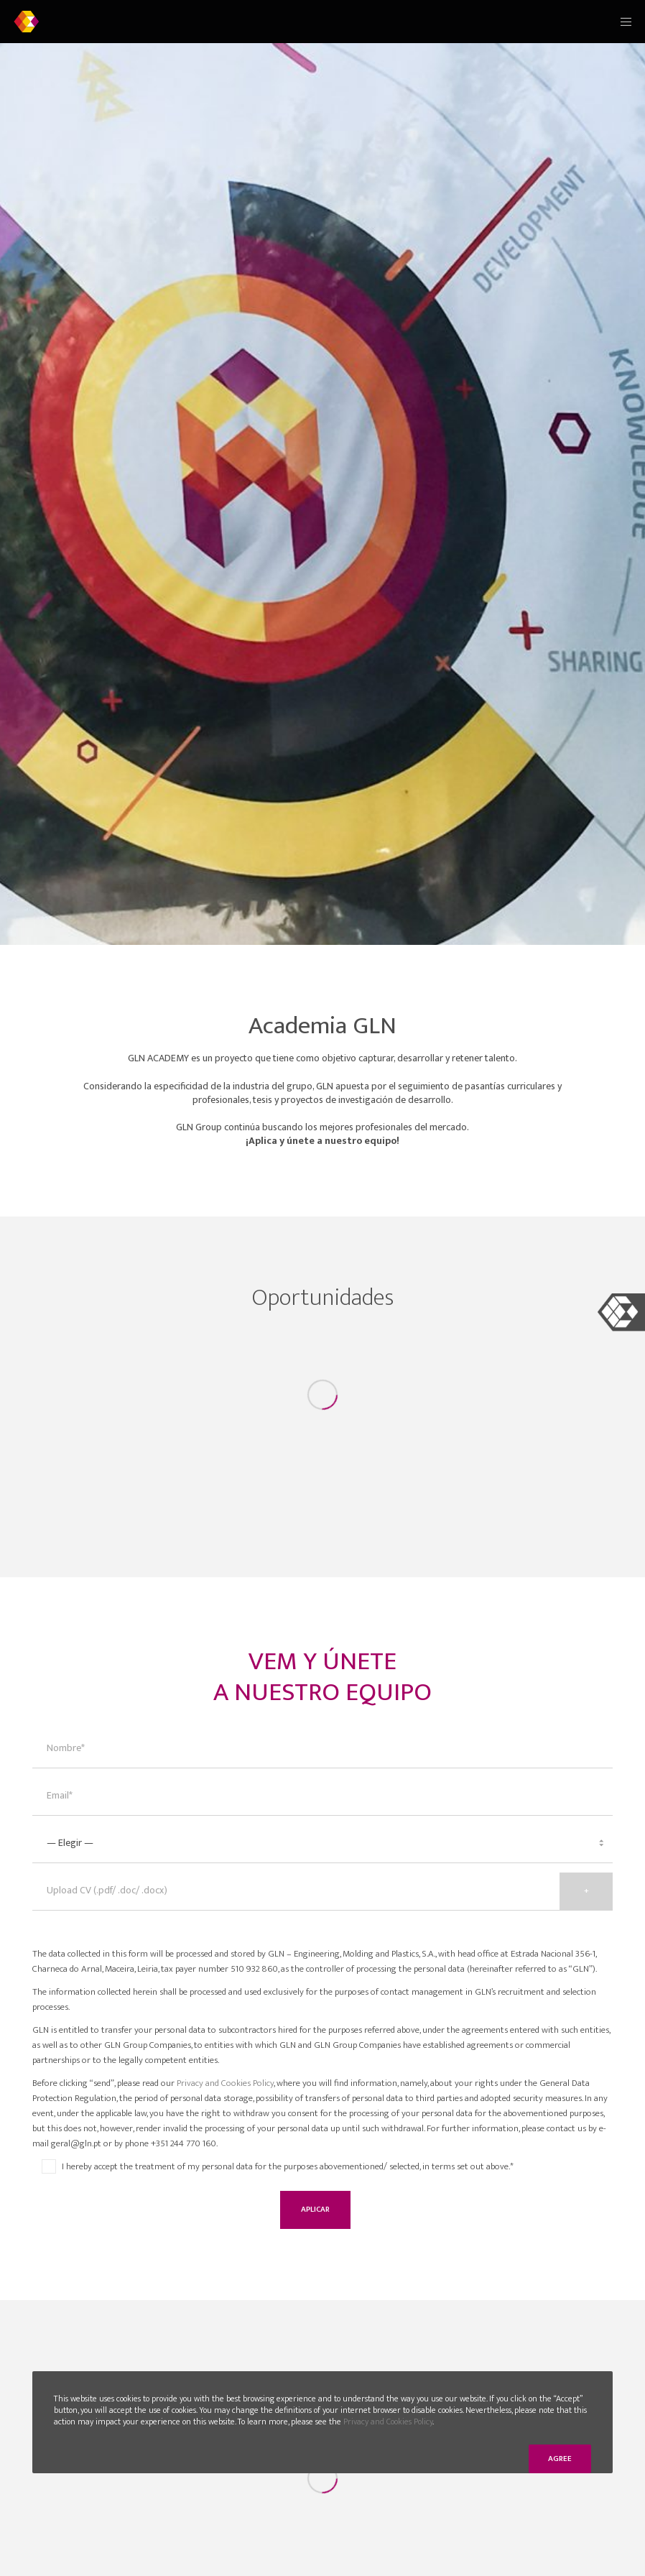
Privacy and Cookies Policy (225, 2083)
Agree (560, 2458)
